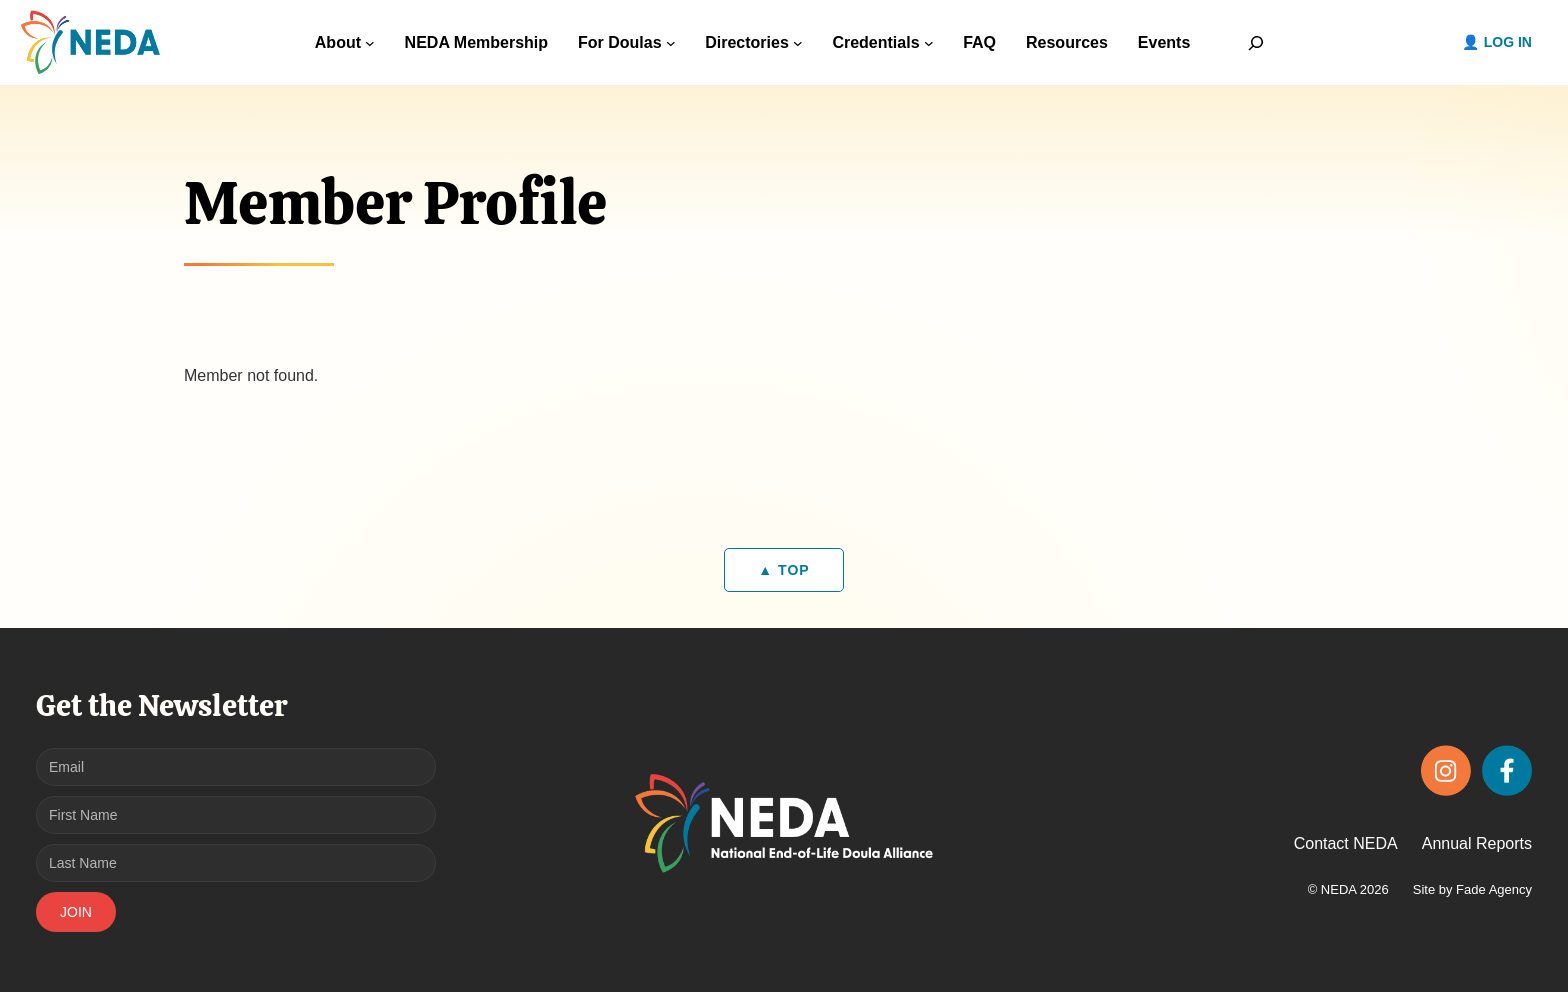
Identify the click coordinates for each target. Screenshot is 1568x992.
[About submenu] (370, 43)
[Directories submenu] (798, 43)
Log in (1508, 42)
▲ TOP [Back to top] (783, 570)
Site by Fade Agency (1472, 889)
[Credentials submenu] (929, 43)
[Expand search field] (1255, 42)
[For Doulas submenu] (671, 43)
